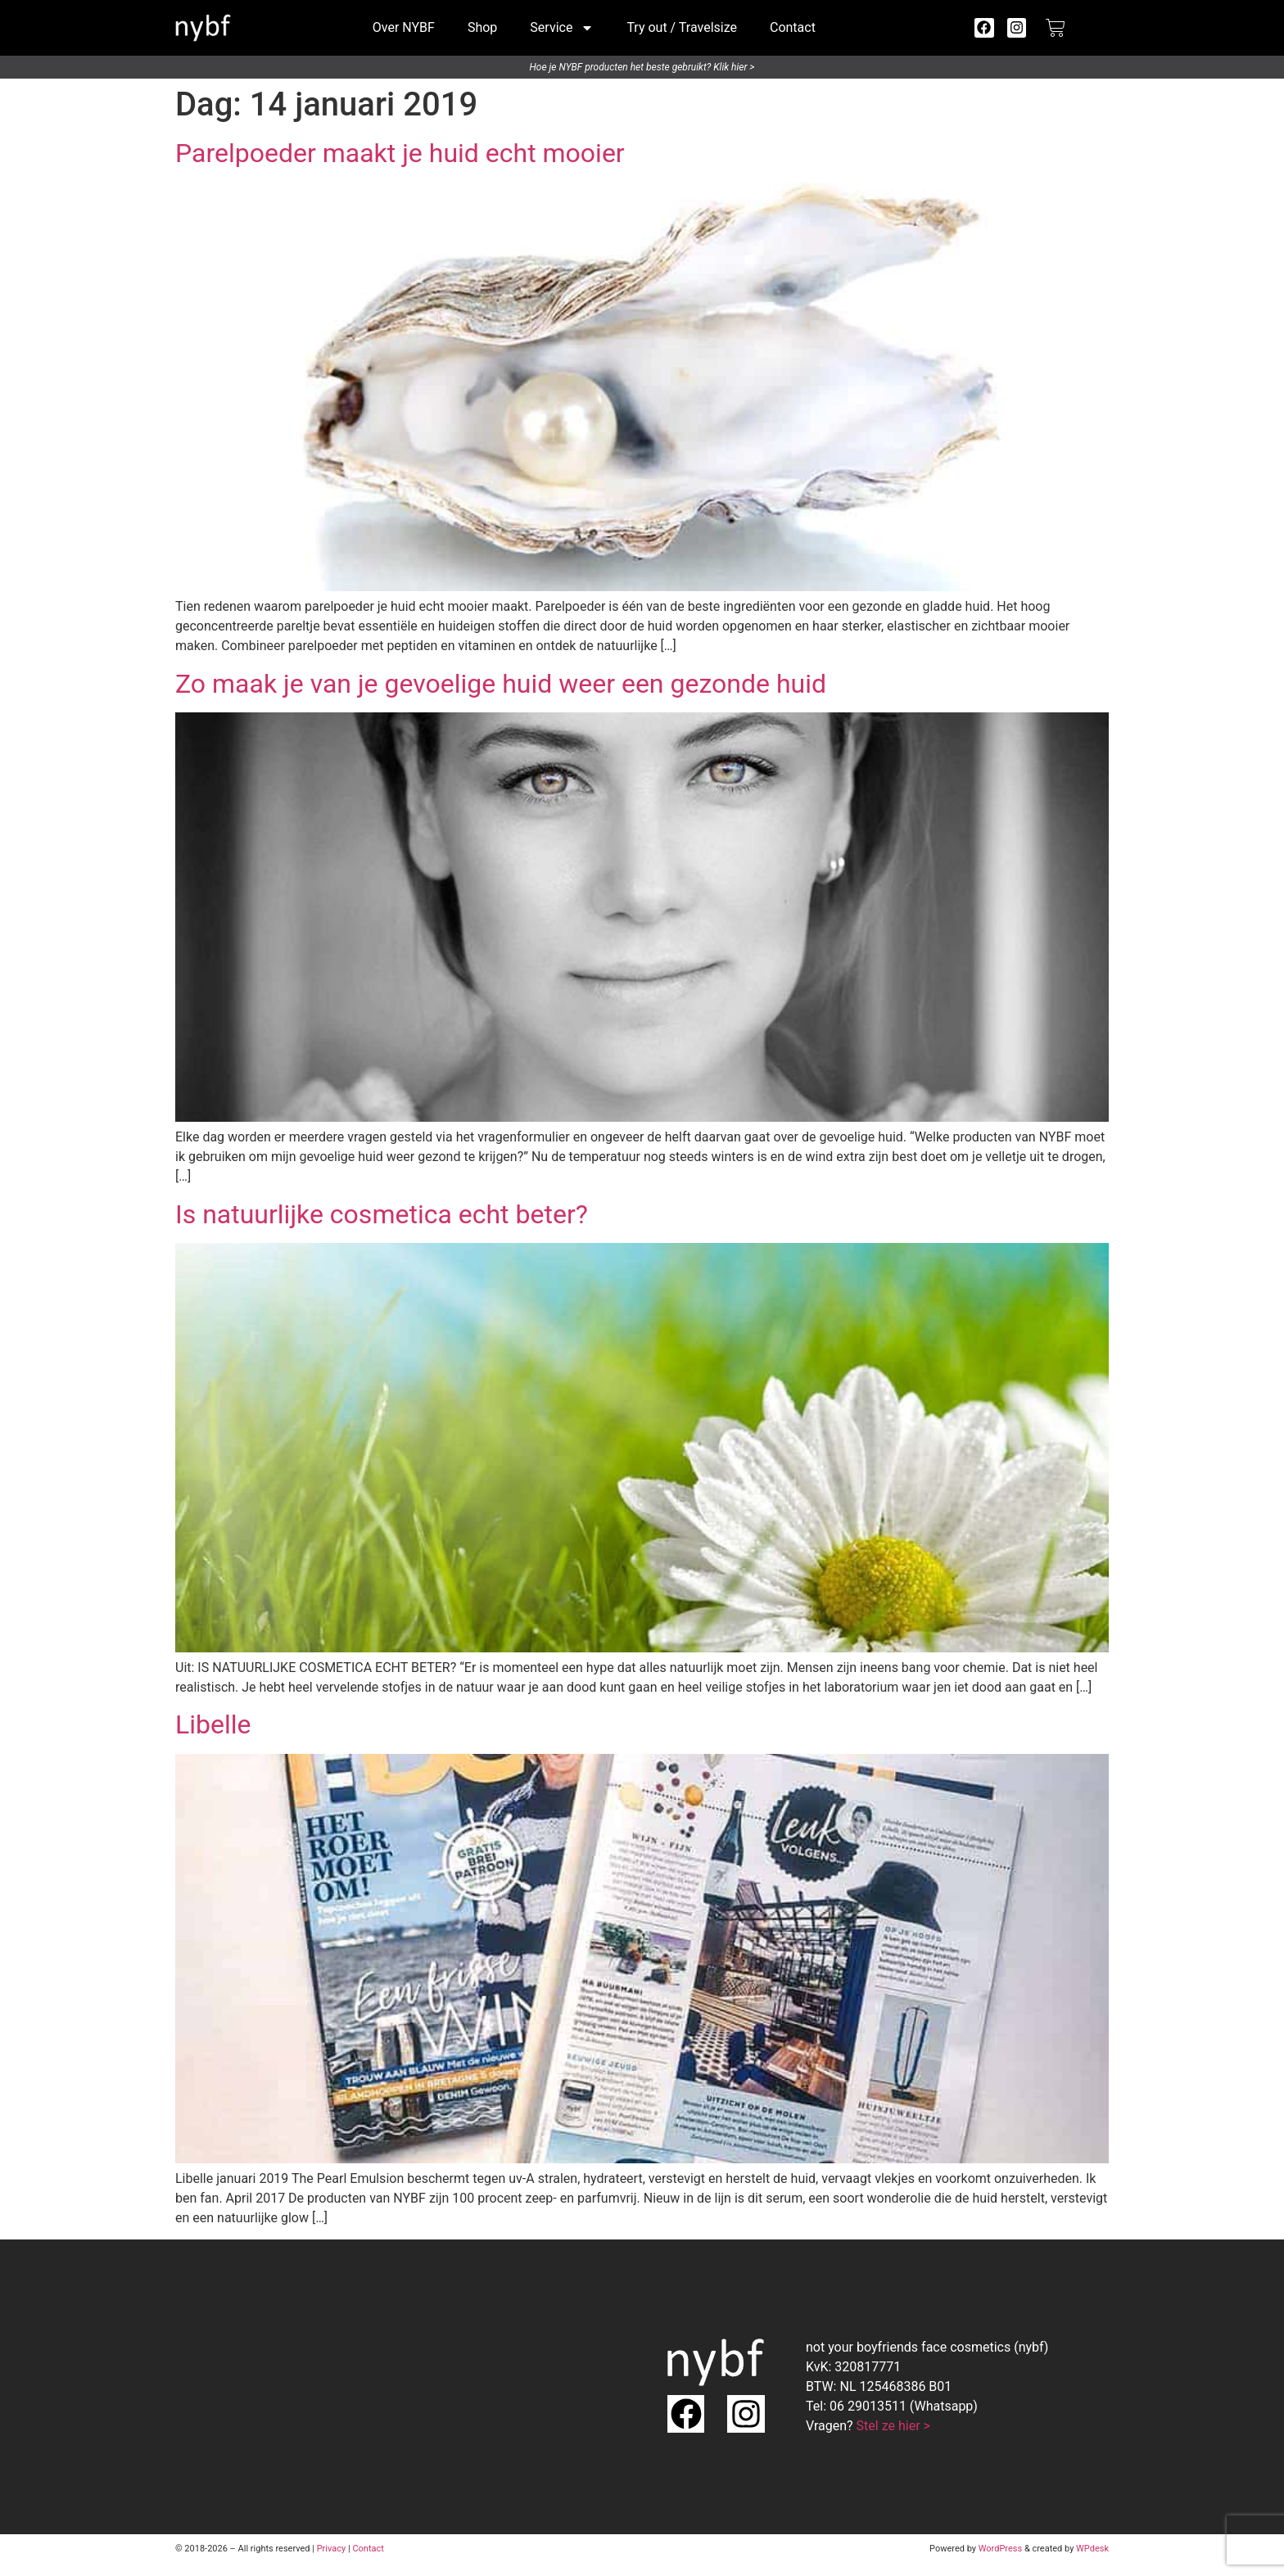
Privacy (331, 2548)
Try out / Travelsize (681, 27)
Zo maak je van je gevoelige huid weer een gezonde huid (500, 683)
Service (562, 28)
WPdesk (1092, 2548)
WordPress (1000, 2548)
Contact (793, 27)
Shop (482, 27)
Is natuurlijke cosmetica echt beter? (381, 1214)
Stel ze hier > (893, 2426)
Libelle (213, 1724)
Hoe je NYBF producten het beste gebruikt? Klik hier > (642, 67)
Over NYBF (404, 27)
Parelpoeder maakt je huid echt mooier (400, 153)
